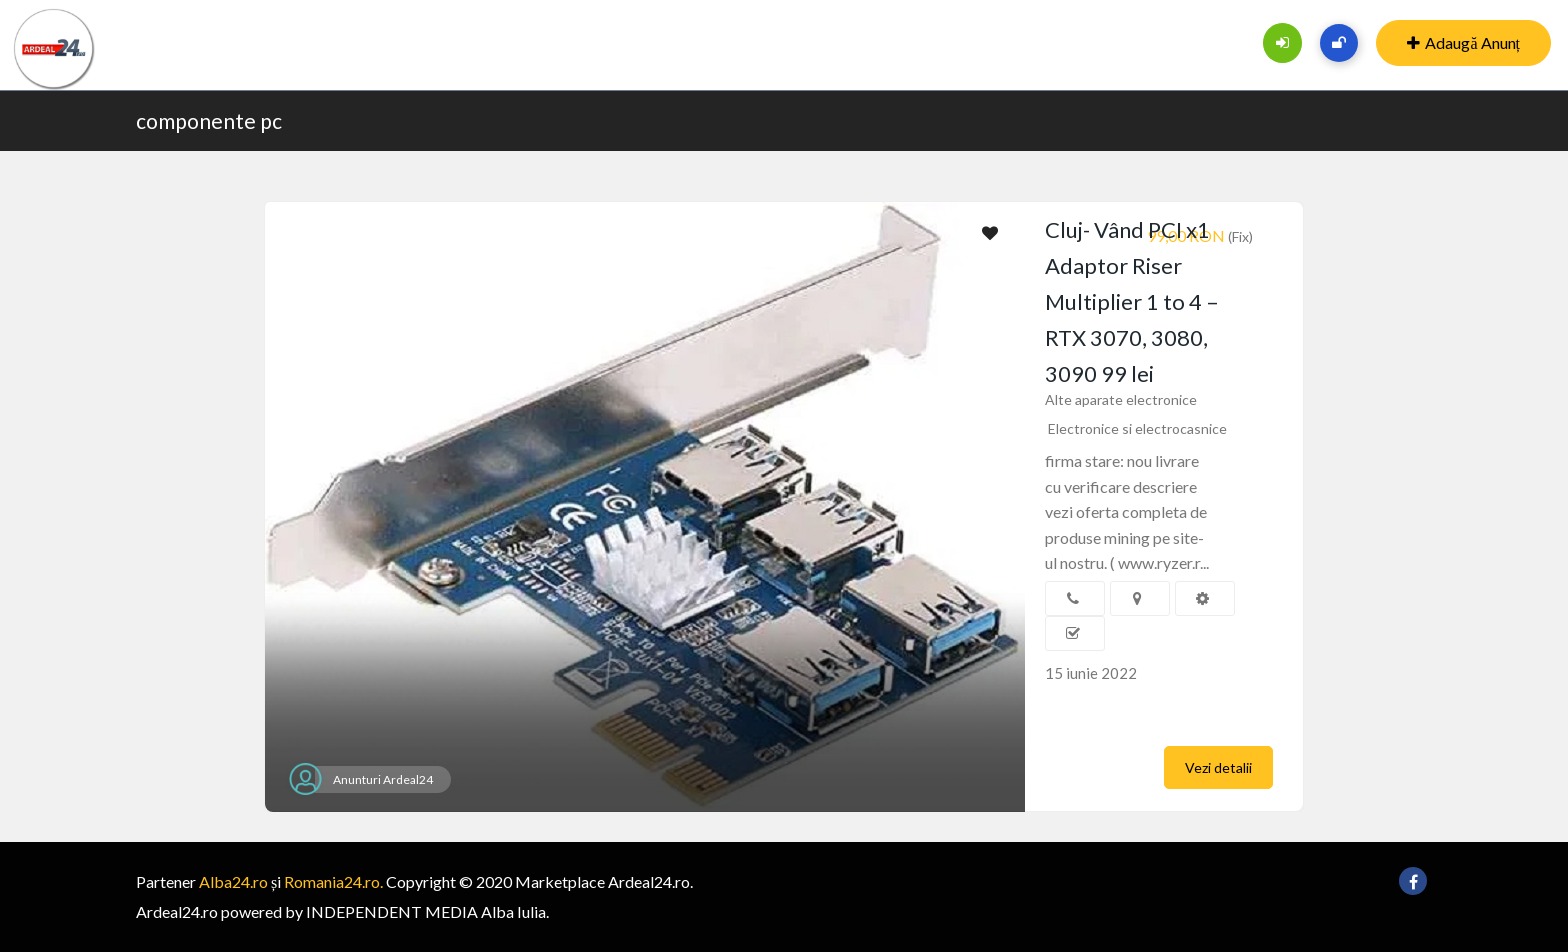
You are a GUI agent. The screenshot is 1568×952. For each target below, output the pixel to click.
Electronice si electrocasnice (1137, 428)
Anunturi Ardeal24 (383, 779)
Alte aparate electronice (1121, 399)
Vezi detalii (1218, 767)
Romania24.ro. (333, 881)
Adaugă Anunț (1463, 42)
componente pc (209, 120)
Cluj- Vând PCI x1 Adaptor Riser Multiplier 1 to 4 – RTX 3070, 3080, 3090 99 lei (1132, 301)
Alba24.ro (233, 881)
